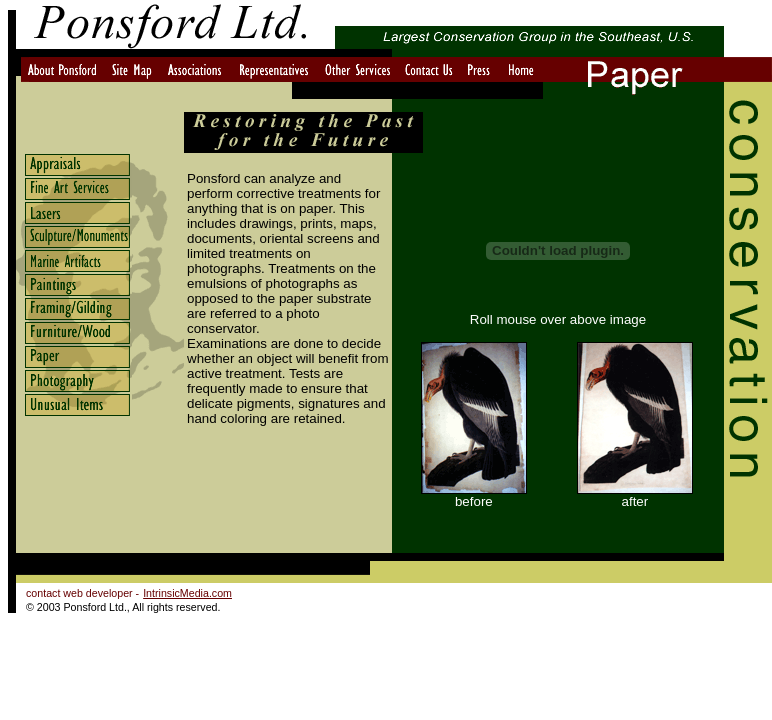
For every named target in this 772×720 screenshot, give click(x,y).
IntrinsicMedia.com (187, 593)
